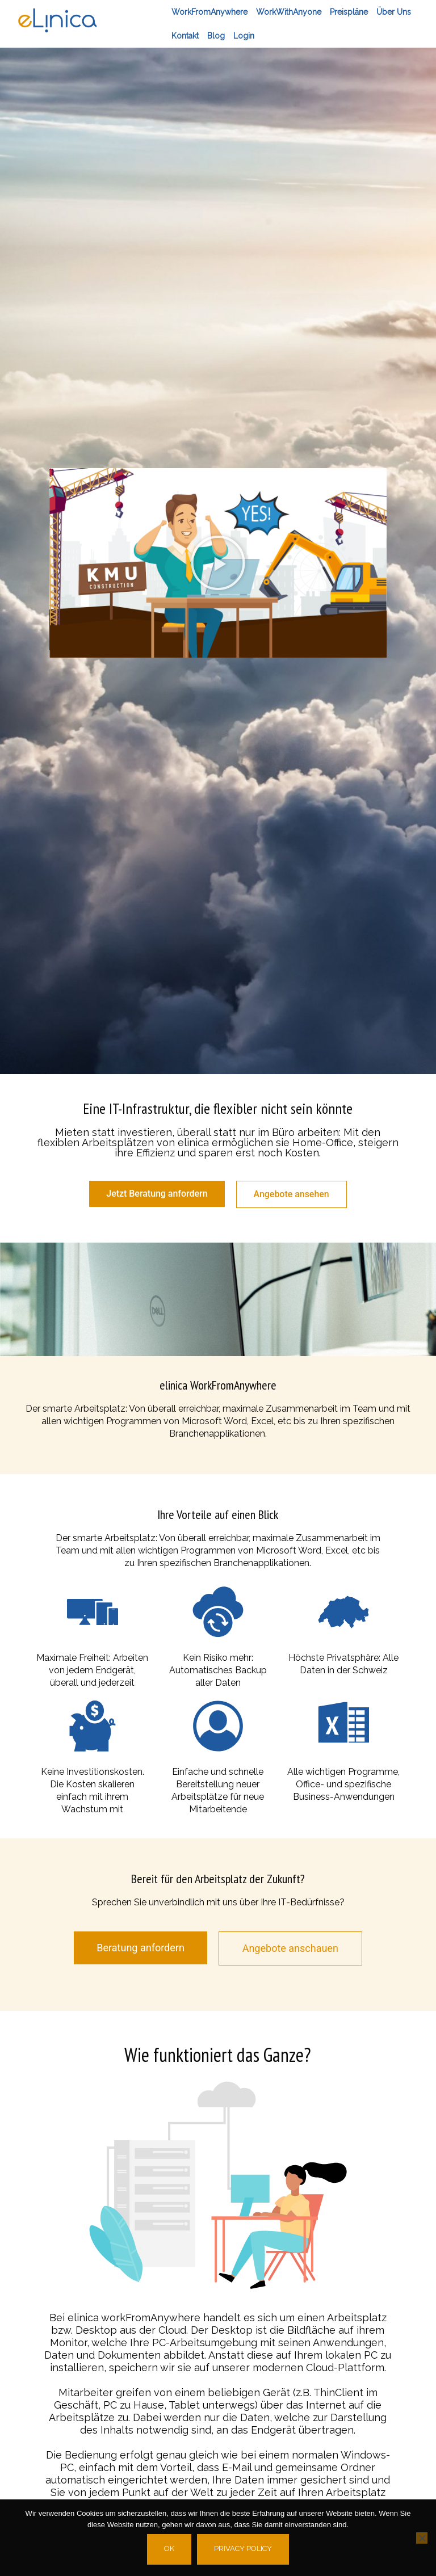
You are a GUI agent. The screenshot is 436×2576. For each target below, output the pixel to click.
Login (243, 35)
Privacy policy (243, 2548)
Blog (216, 35)
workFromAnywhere (209, 11)
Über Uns (393, 11)
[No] (421, 2538)
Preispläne (349, 11)
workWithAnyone (288, 11)
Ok (169, 2548)
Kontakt (185, 35)
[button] (218, 562)
